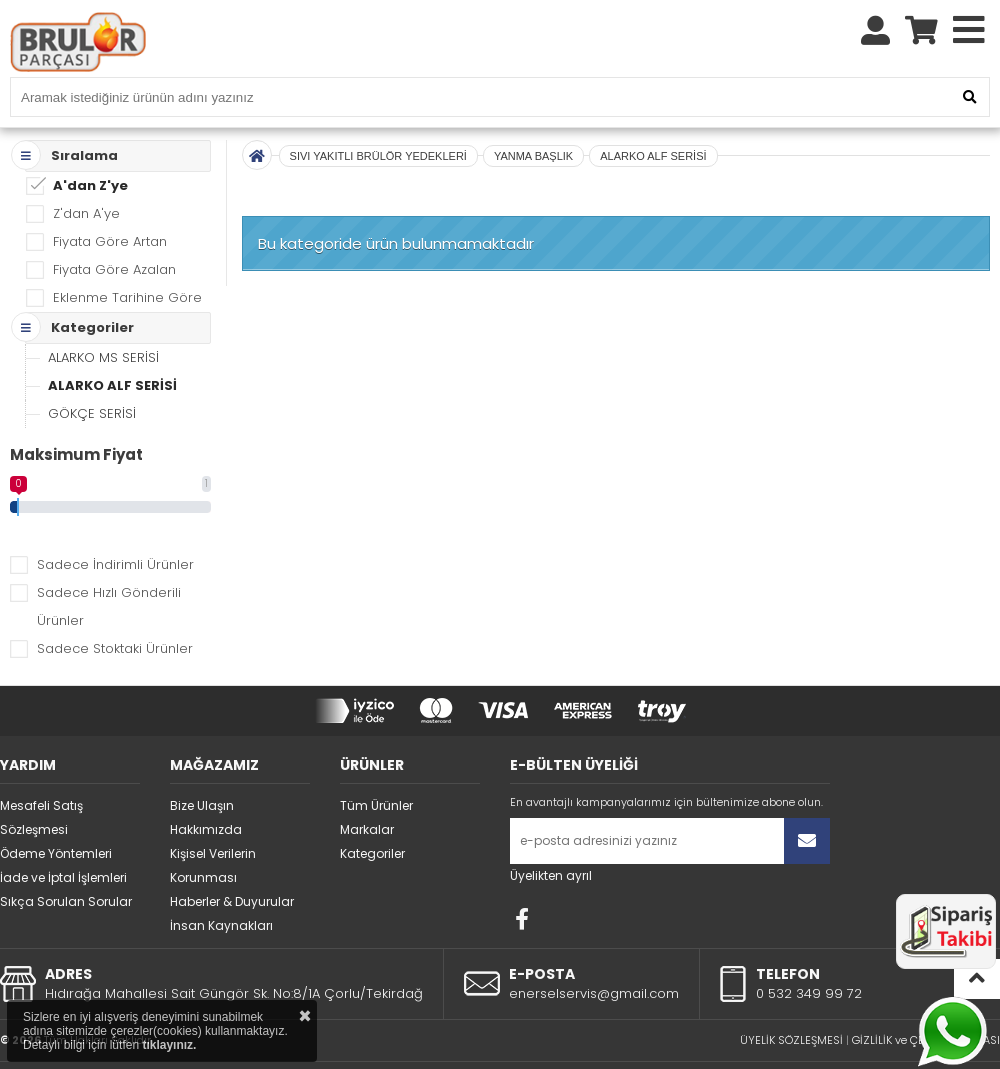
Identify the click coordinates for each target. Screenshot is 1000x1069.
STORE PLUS (447, 1040)
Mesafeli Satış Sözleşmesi (41, 772)
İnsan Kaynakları (221, 880)
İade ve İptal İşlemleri (63, 832)
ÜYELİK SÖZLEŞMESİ (791, 995)
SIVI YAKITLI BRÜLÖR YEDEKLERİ (378, 111)
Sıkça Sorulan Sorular (66, 856)
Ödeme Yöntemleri (56, 808)
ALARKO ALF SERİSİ (112, 340)
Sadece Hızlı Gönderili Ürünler (109, 561)
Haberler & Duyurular (232, 856)
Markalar (367, 784)
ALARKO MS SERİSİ (103, 312)
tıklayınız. (169, 1045)
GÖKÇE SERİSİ (92, 368)
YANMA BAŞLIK (533, 111)
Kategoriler (372, 808)
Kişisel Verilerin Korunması (213, 820)
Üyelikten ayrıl (551, 830)
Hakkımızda (206, 784)
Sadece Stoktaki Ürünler (115, 603)
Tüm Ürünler (376, 760)
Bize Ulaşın (202, 760)
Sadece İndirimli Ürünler (115, 519)
